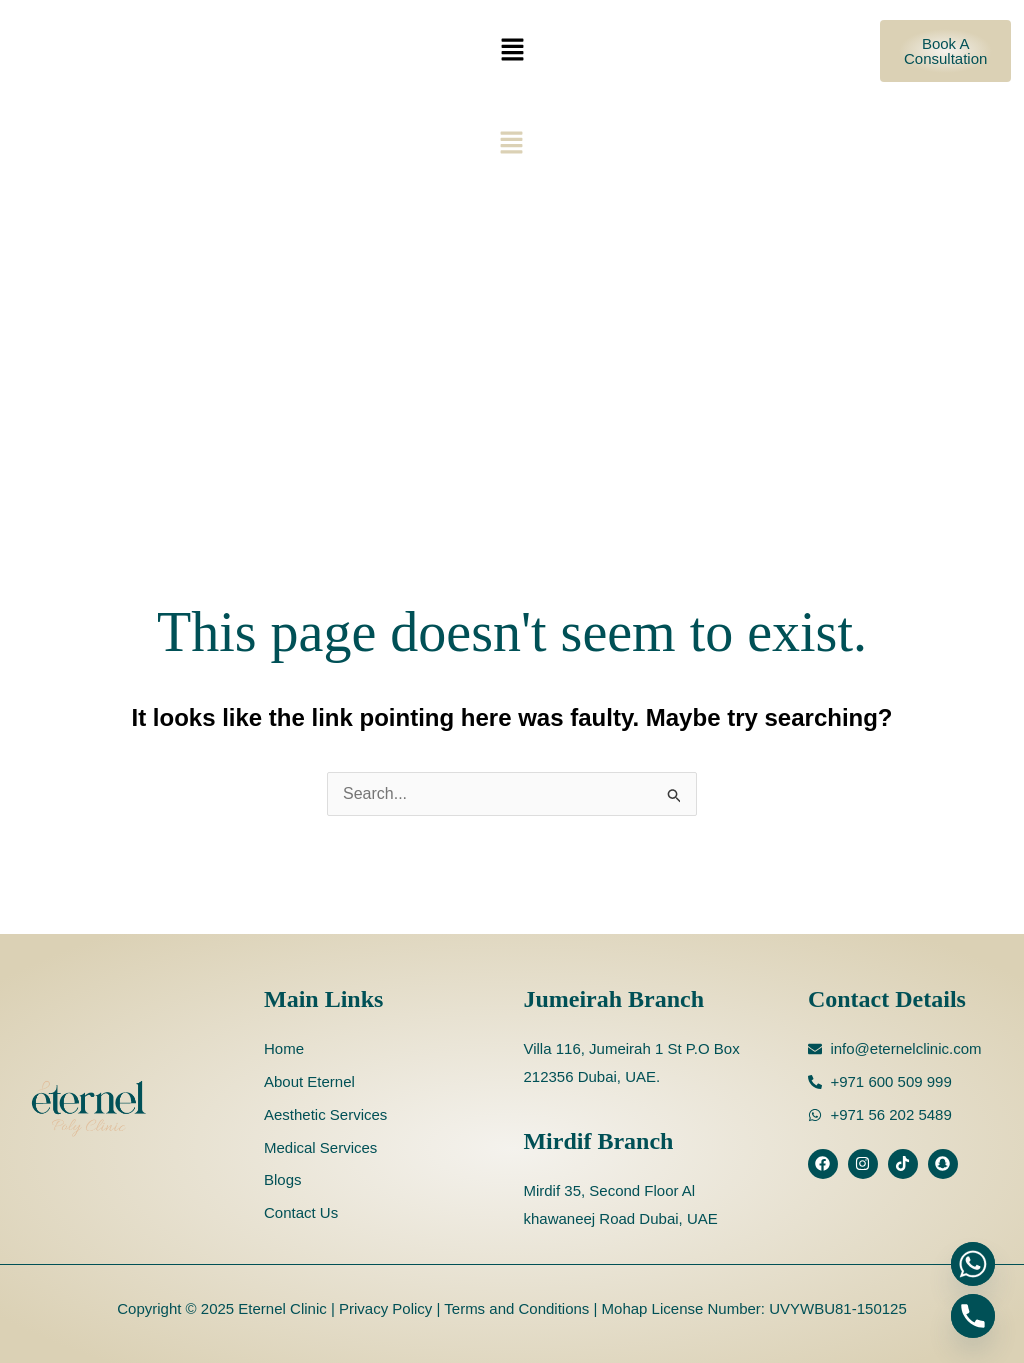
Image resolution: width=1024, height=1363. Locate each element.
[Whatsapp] (973, 1264)
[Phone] (973, 1316)
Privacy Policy (384, 1308)
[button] (512, 51)
